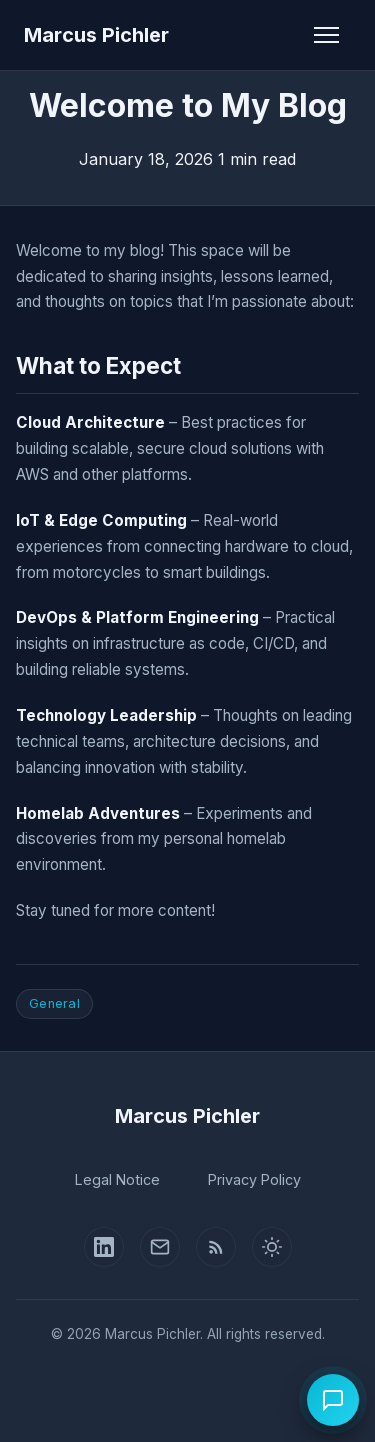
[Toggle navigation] (326, 35)
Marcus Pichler (96, 35)
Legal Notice (117, 1179)
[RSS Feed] (216, 1247)
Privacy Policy (254, 1179)
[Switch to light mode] (272, 1247)
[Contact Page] (160, 1247)
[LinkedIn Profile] (104, 1247)
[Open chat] (333, 1400)
